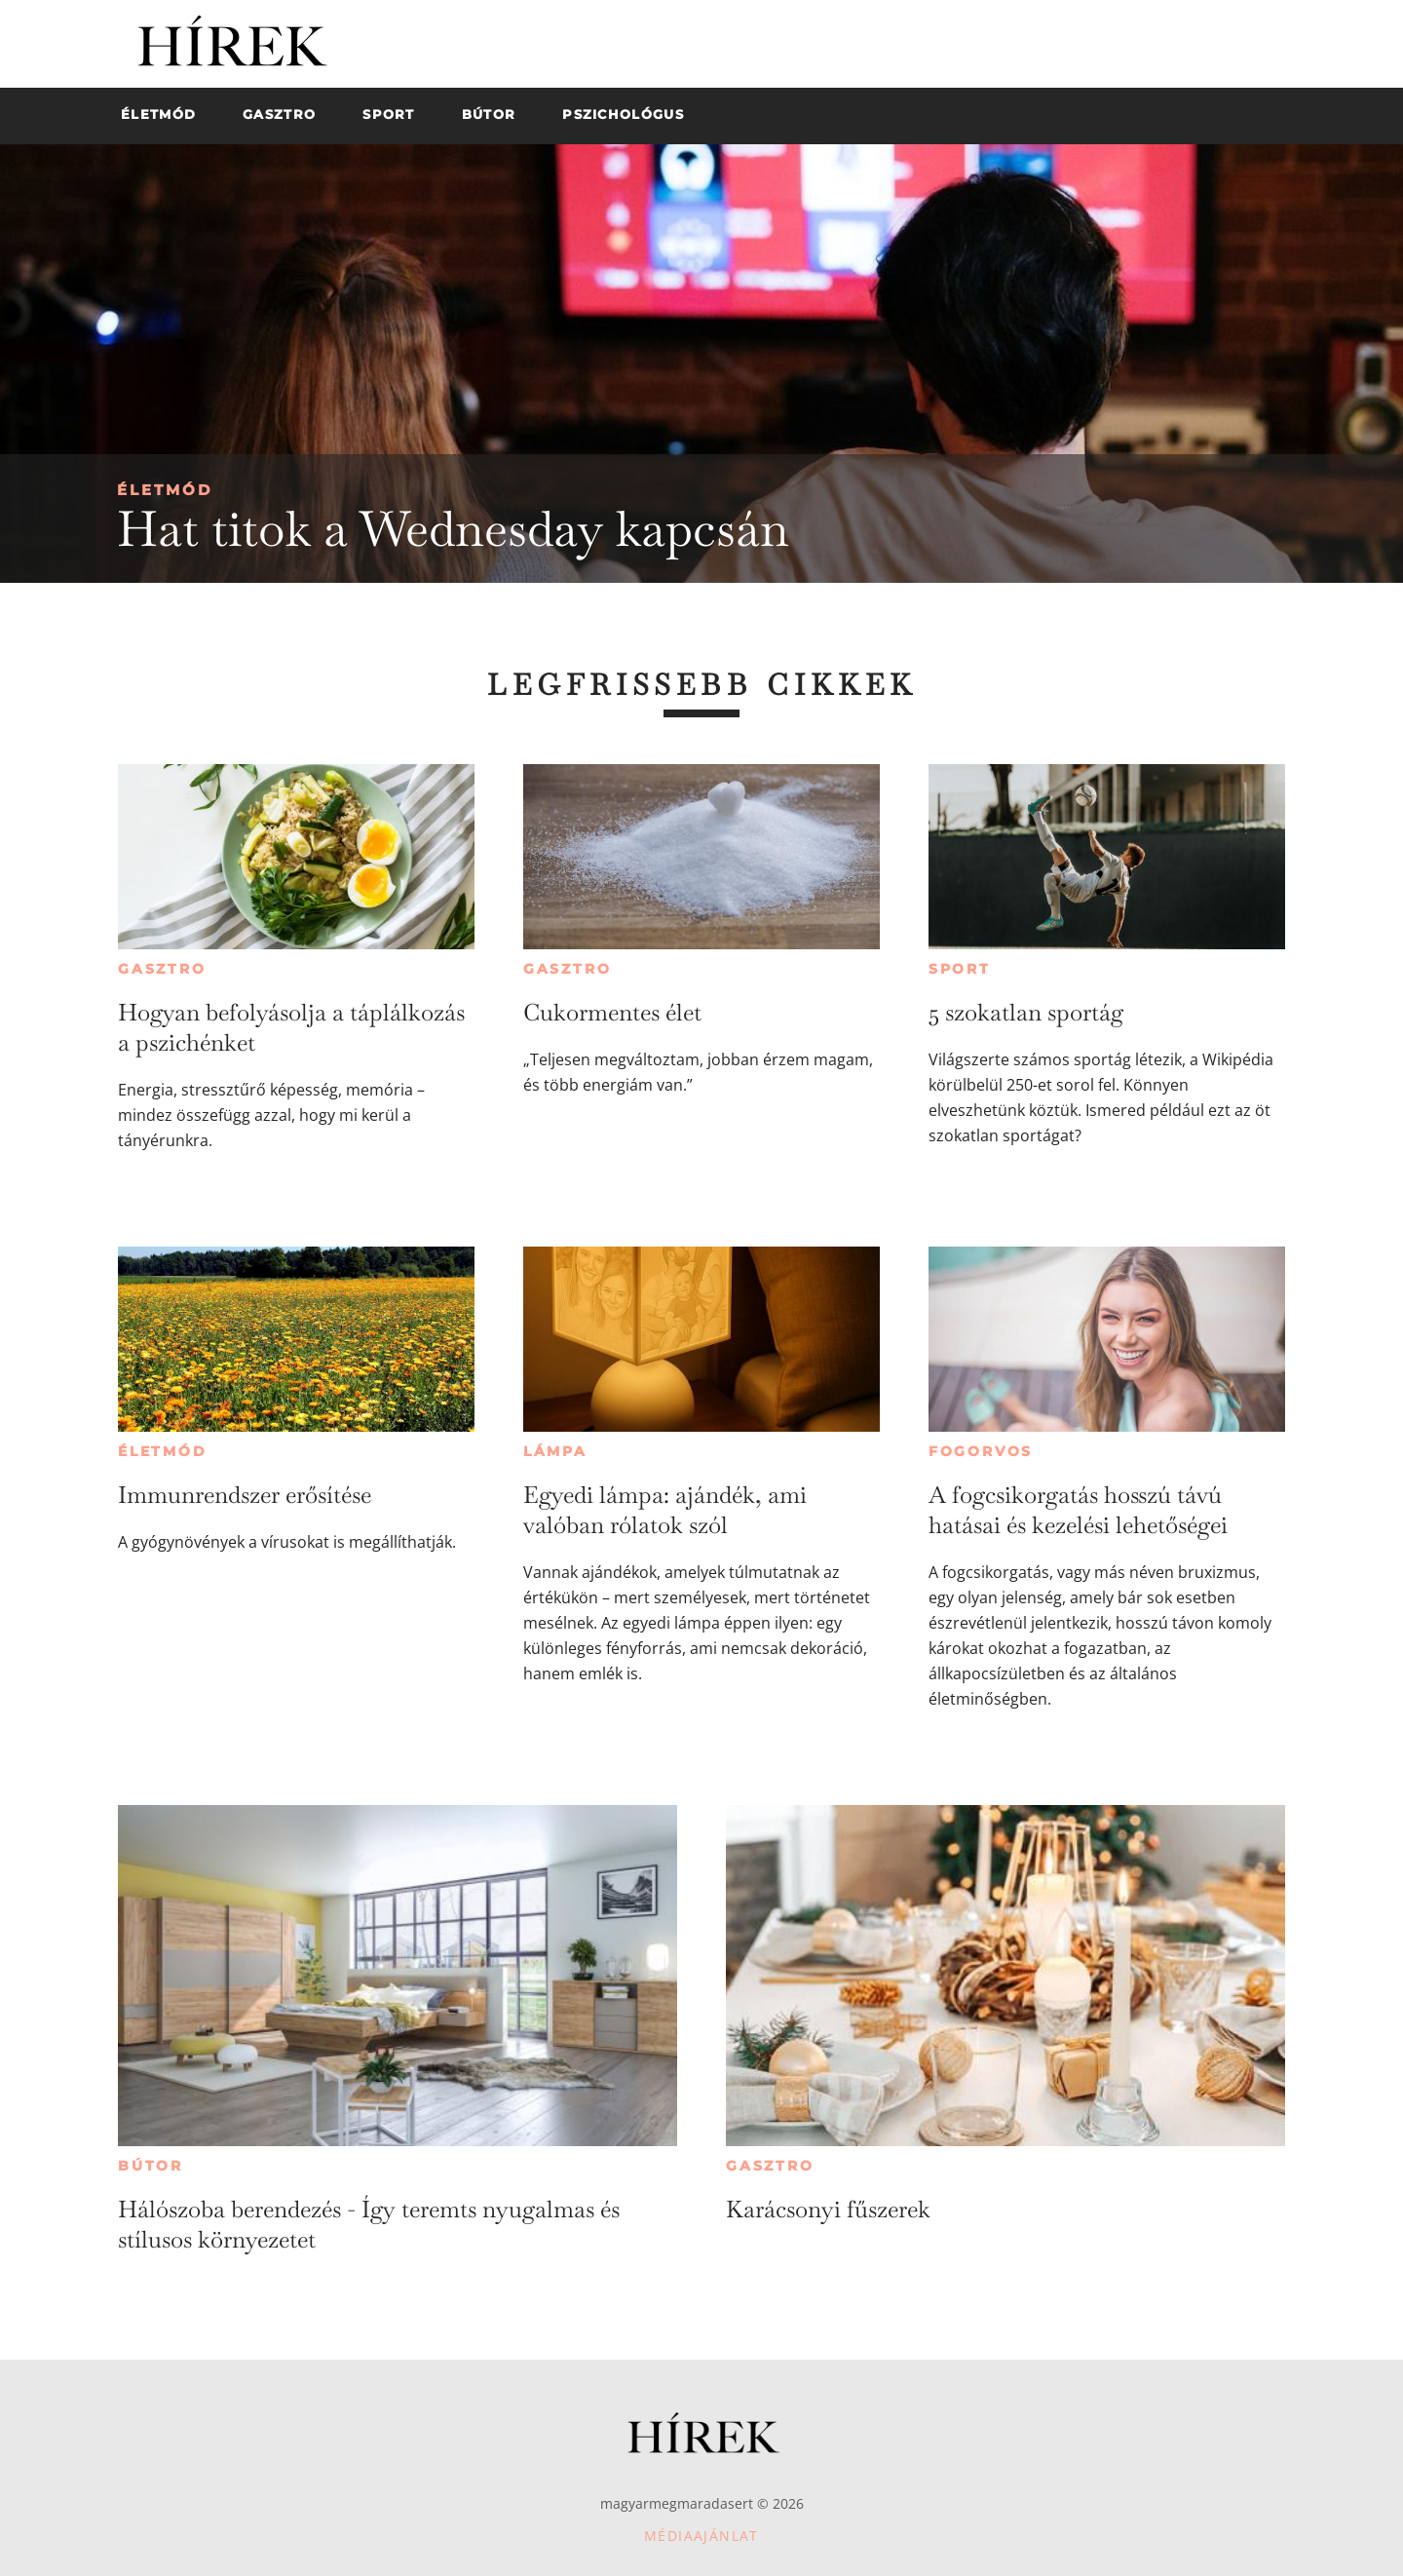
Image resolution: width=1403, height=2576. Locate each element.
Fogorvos (981, 1451)
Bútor (150, 2165)
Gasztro (162, 969)
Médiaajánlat (701, 2535)
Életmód (164, 490)
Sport (960, 969)
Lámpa (555, 1451)
